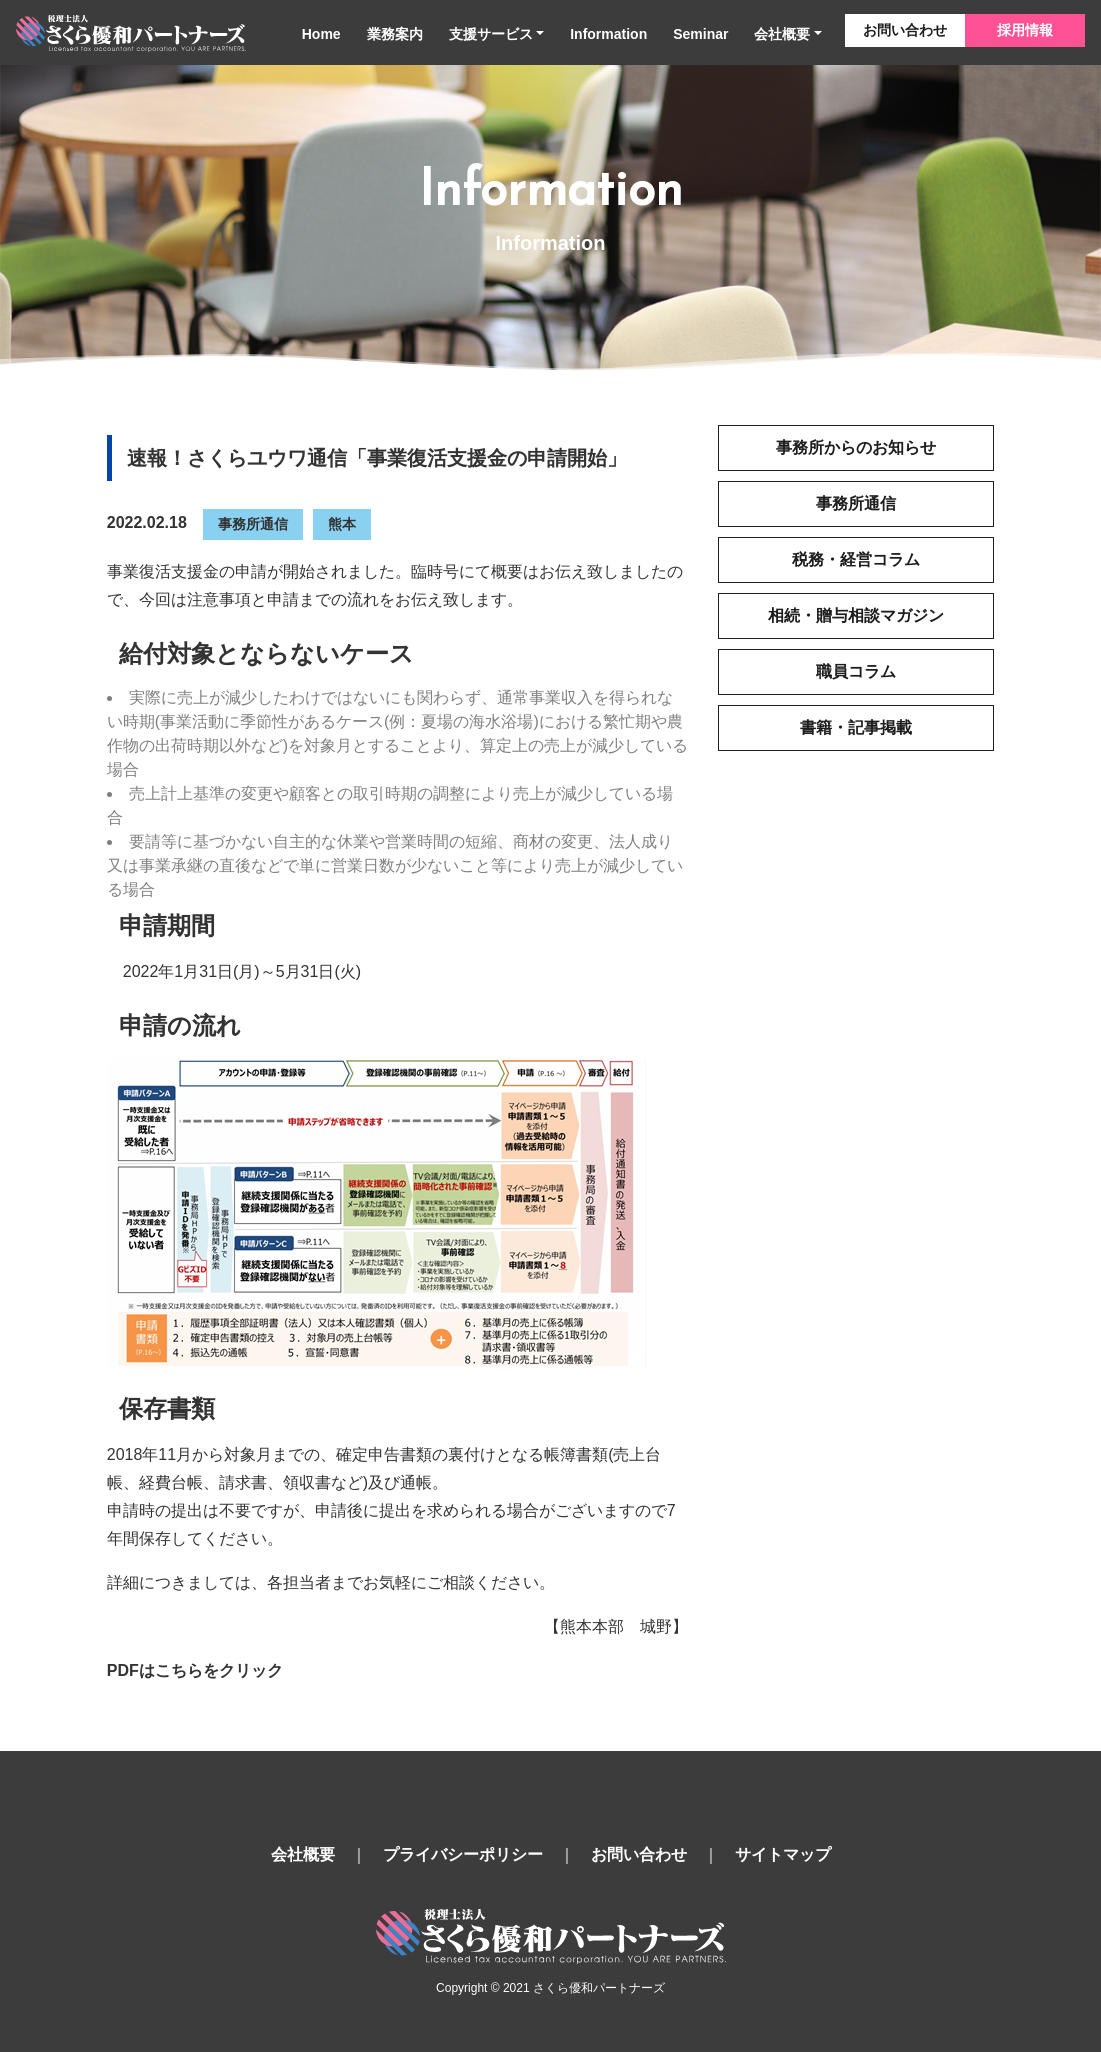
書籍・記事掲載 (856, 727)
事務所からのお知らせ (856, 447)
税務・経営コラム (856, 559)
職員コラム (856, 671)
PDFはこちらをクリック (195, 1670)
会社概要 (782, 34)
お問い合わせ (905, 30)
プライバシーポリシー (463, 1854)
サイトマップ (783, 1854)
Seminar (700, 34)
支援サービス (491, 34)
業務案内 (395, 34)
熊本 (342, 524)
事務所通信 (253, 524)
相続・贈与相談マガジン (856, 615)
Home (321, 34)
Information (608, 34)
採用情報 (1025, 30)
